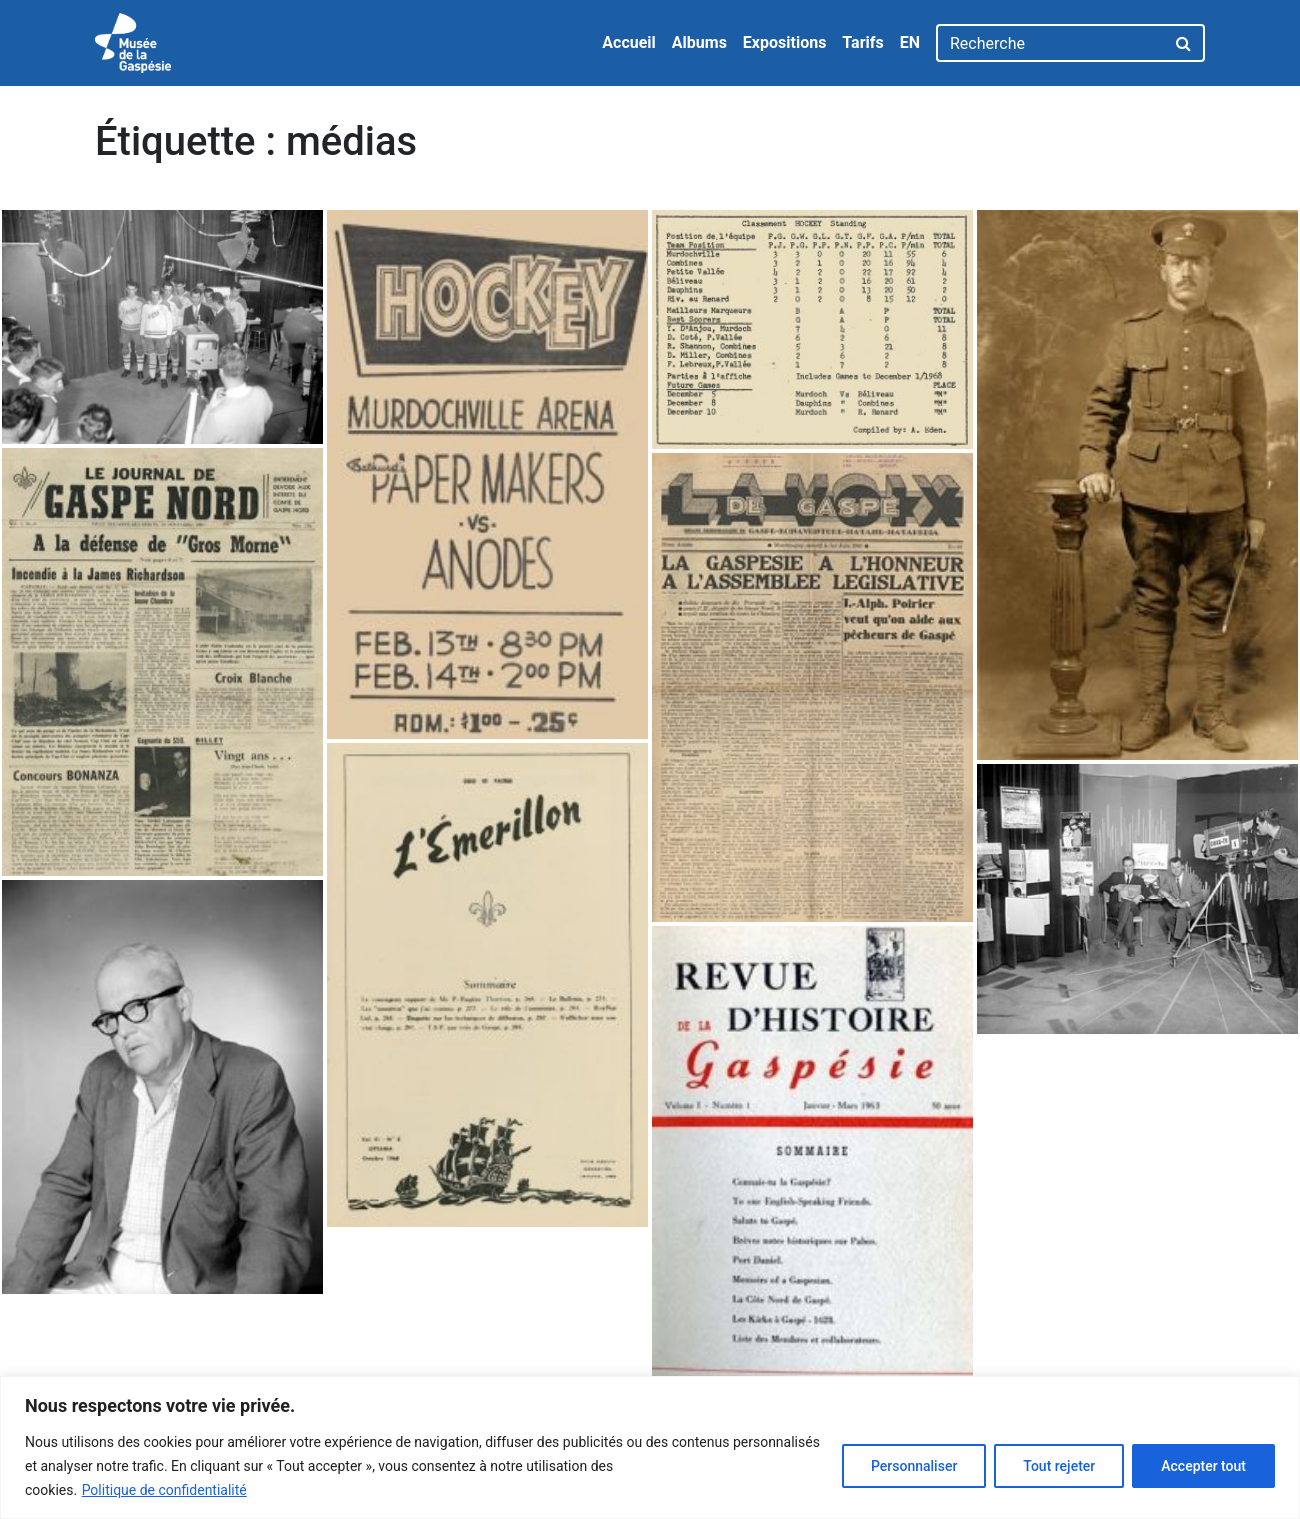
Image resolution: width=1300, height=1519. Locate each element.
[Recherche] (1050, 43)
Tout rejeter (1059, 1466)
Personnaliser (914, 1466)
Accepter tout (1203, 1466)
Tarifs (862, 42)
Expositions (785, 42)
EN (910, 42)
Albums (699, 42)
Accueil (629, 42)
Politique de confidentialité (164, 1490)
